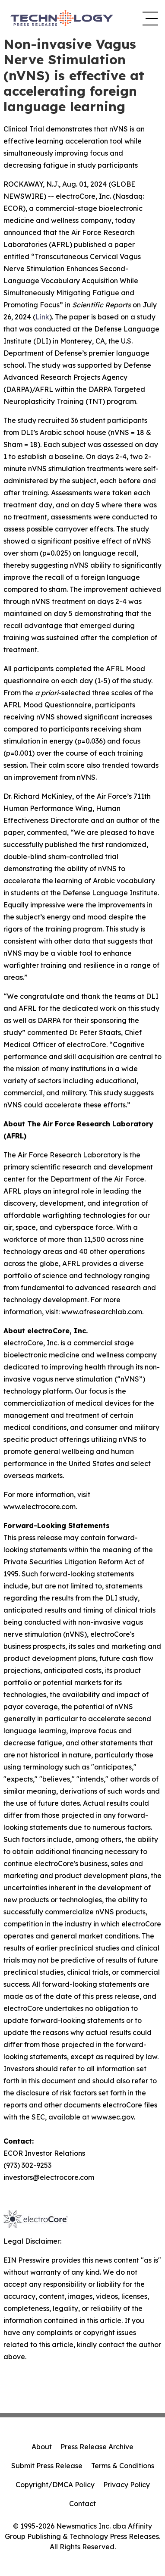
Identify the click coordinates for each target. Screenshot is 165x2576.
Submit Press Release (46, 2465)
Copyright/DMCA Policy (55, 2484)
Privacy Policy (126, 2484)
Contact (82, 2503)
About (42, 2446)
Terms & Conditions (122, 2465)
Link (42, 317)
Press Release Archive (96, 2446)
